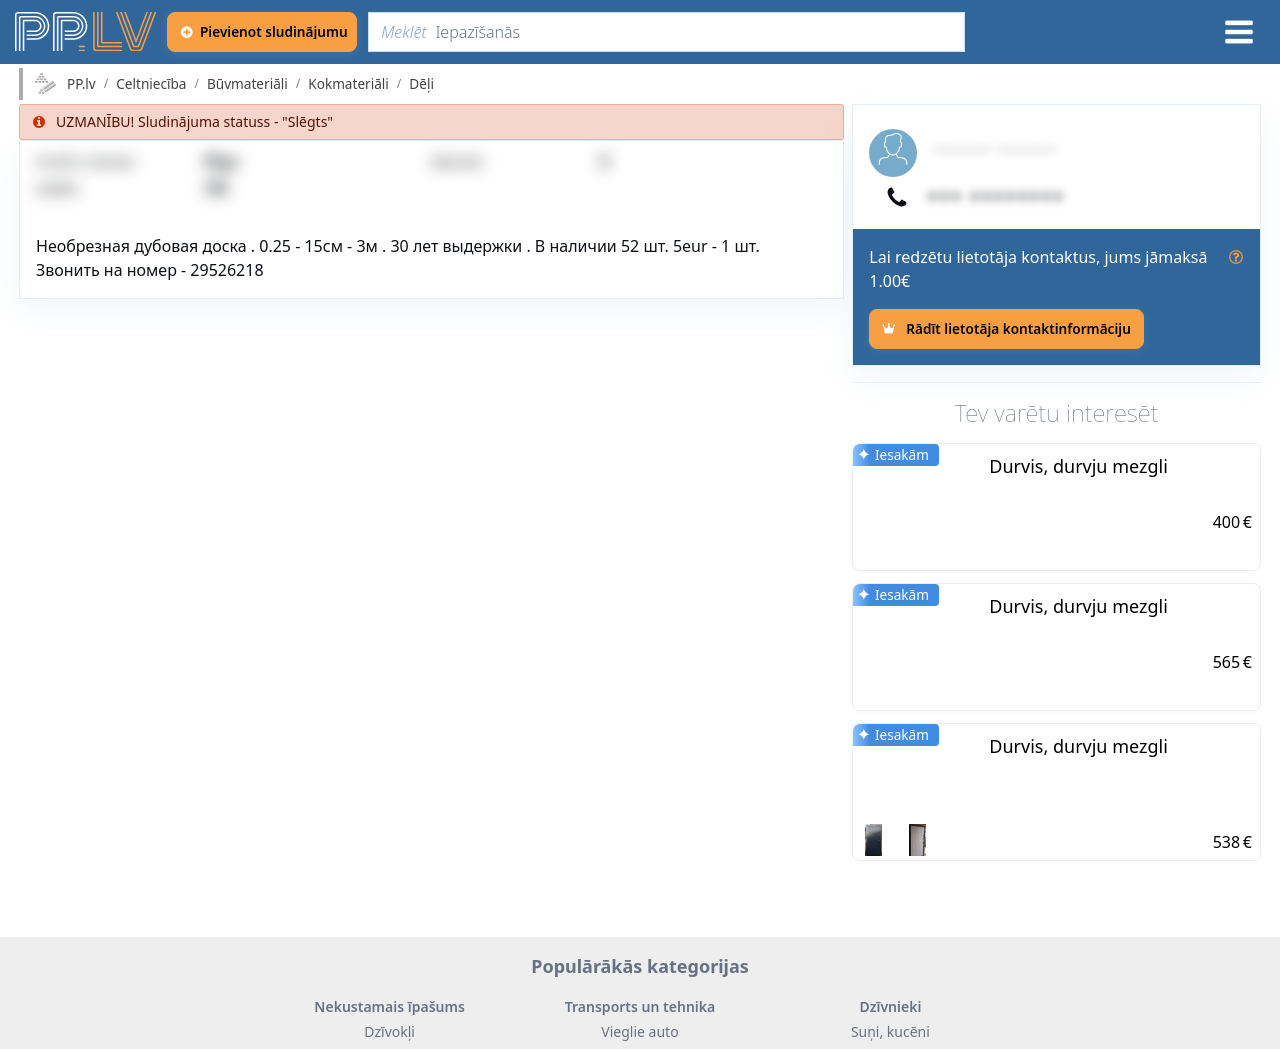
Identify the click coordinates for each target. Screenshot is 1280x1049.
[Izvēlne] (1239, 32)
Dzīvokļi (389, 1031)
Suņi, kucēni (890, 1031)
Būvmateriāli (247, 84)
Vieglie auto (639, 1031)
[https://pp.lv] (87, 32)
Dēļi (421, 84)
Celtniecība (151, 84)
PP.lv (81, 84)
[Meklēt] (666, 32)
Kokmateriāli (348, 84)
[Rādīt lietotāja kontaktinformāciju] (1006, 329)
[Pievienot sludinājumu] (262, 32)
